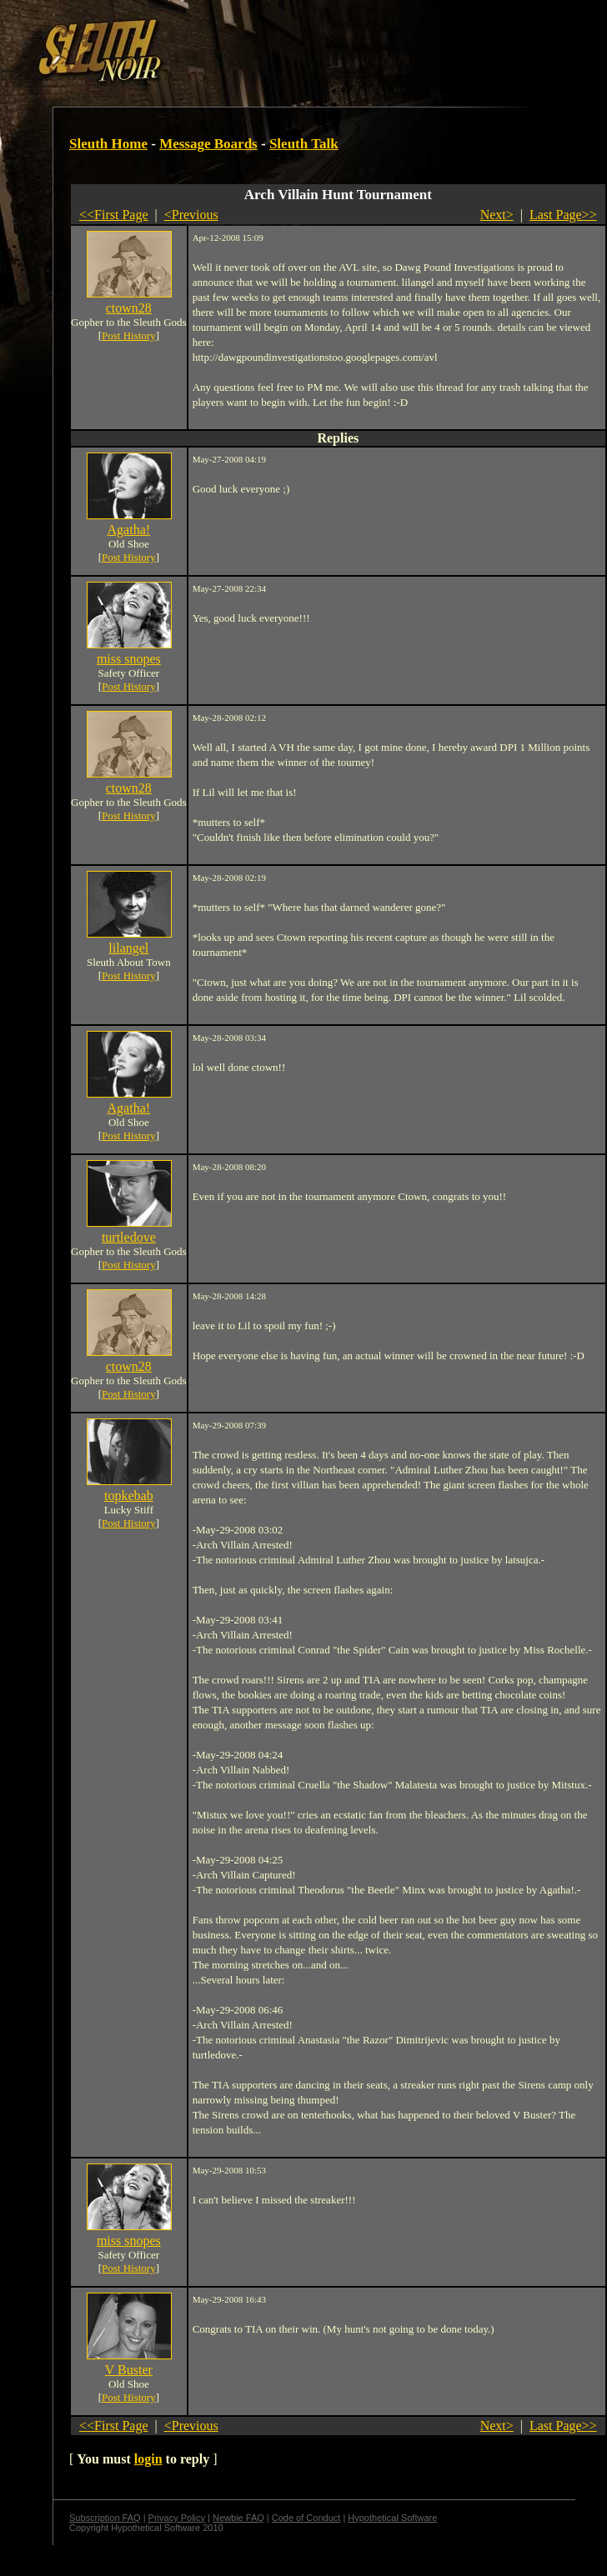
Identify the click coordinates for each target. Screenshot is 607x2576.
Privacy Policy (176, 2518)
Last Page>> (563, 215)
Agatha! (129, 530)
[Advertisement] (289, 44)
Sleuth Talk (304, 144)
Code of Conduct (306, 2518)
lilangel (128, 948)
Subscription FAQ (105, 2518)
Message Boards (208, 144)
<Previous (191, 215)
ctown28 (129, 308)
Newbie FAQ (238, 2518)
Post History (129, 335)
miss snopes (129, 659)
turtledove (129, 1237)
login (148, 2459)
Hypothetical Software (392, 2518)
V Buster (129, 2370)
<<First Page (113, 215)
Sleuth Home (108, 144)
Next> (497, 215)
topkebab (128, 1495)
